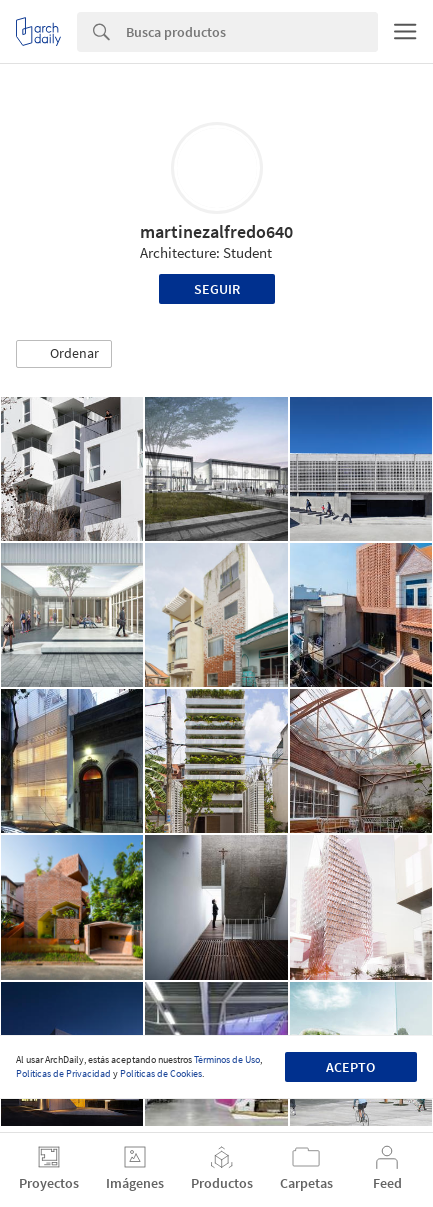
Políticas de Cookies (161, 1073)
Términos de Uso (227, 1059)
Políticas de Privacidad (63, 1073)
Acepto (350, 1067)
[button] (64, 354)
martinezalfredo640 (216, 231)
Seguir (217, 289)
